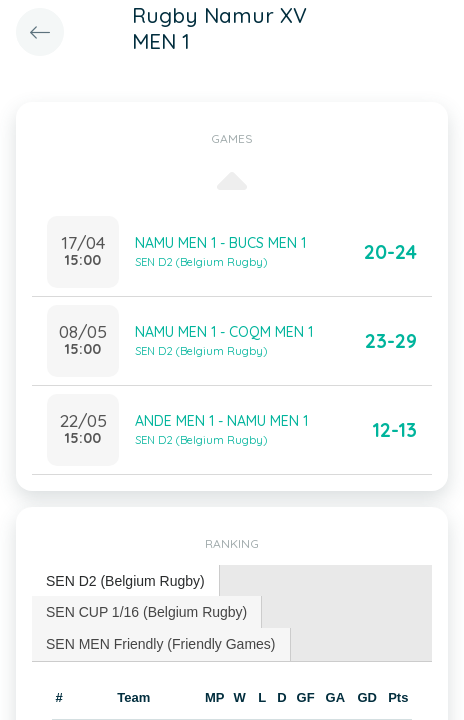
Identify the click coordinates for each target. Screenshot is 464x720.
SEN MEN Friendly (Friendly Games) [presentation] (161, 644)
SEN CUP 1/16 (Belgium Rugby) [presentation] (146, 612)
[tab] (126, 581)
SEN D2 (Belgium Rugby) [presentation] (125, 581)
